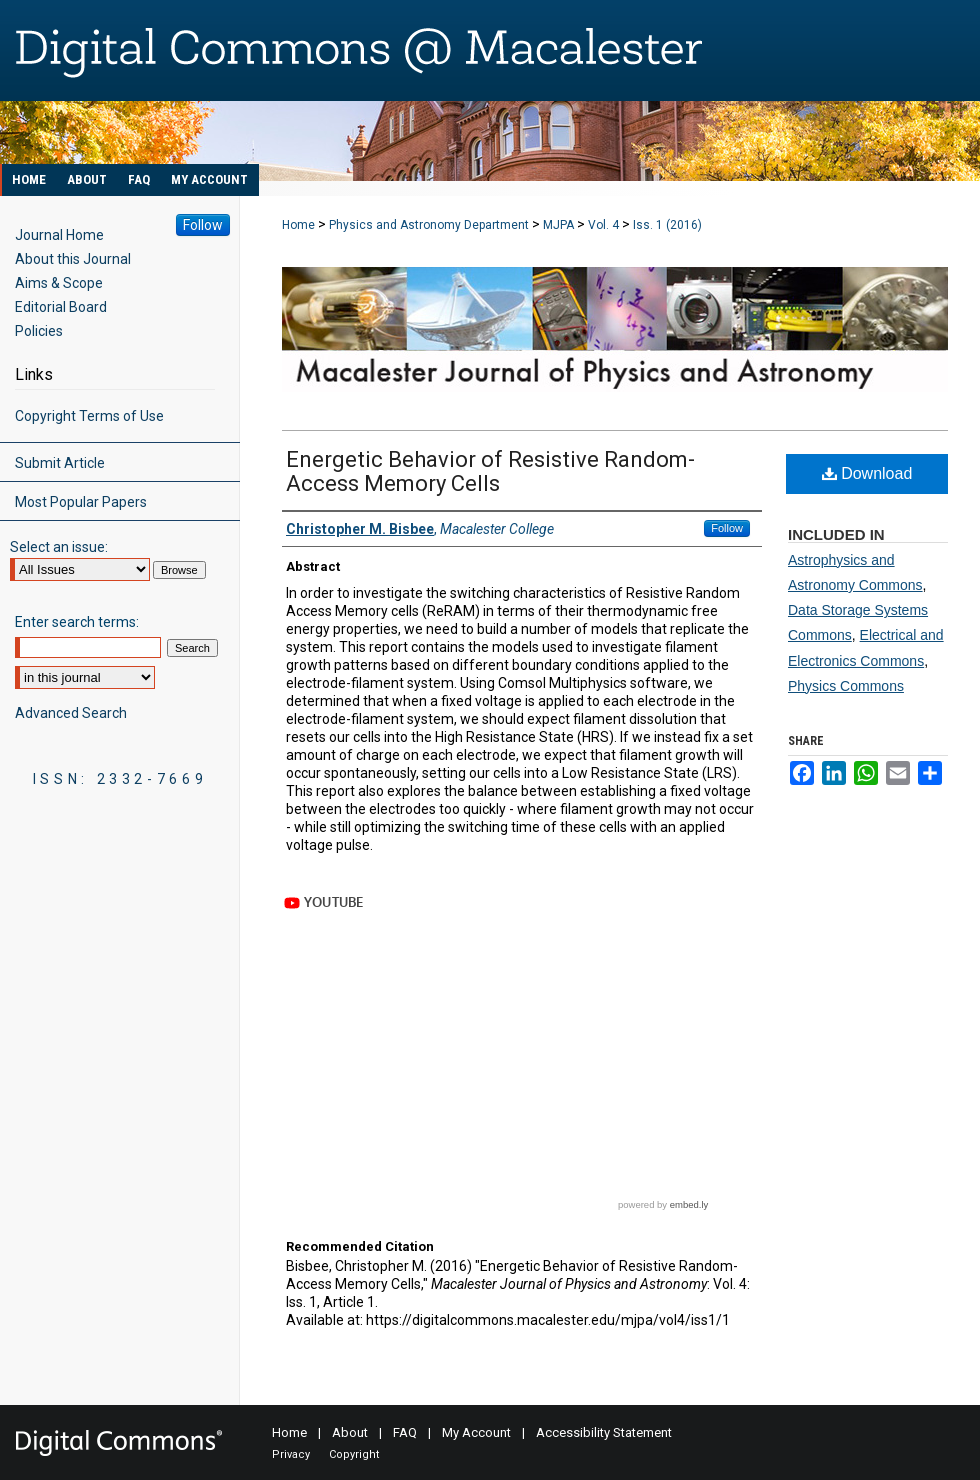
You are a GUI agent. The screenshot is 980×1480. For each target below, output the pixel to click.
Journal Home (59, 235)
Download (867, 473)
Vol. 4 (603, 225)
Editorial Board (61, 307)
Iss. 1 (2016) (667, 225)
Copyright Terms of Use (89, 416)
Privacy (291, 1454)
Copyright (354, 1454)
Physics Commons (846, 686)
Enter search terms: (77, 622)
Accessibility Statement (604, 1432)
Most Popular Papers (81, 502)
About (350, 1432)
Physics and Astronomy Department (429, 225)
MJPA (558, 225)
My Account (476, 1432)
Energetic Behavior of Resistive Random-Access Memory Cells (490, 471)
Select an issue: (59, 547)
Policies (39, 331)
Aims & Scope (59, 283)
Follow (727, 528)
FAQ (405, 1432)
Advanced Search (71, 713)
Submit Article (60, 463)
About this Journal (73, 259)
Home (298, 225)
